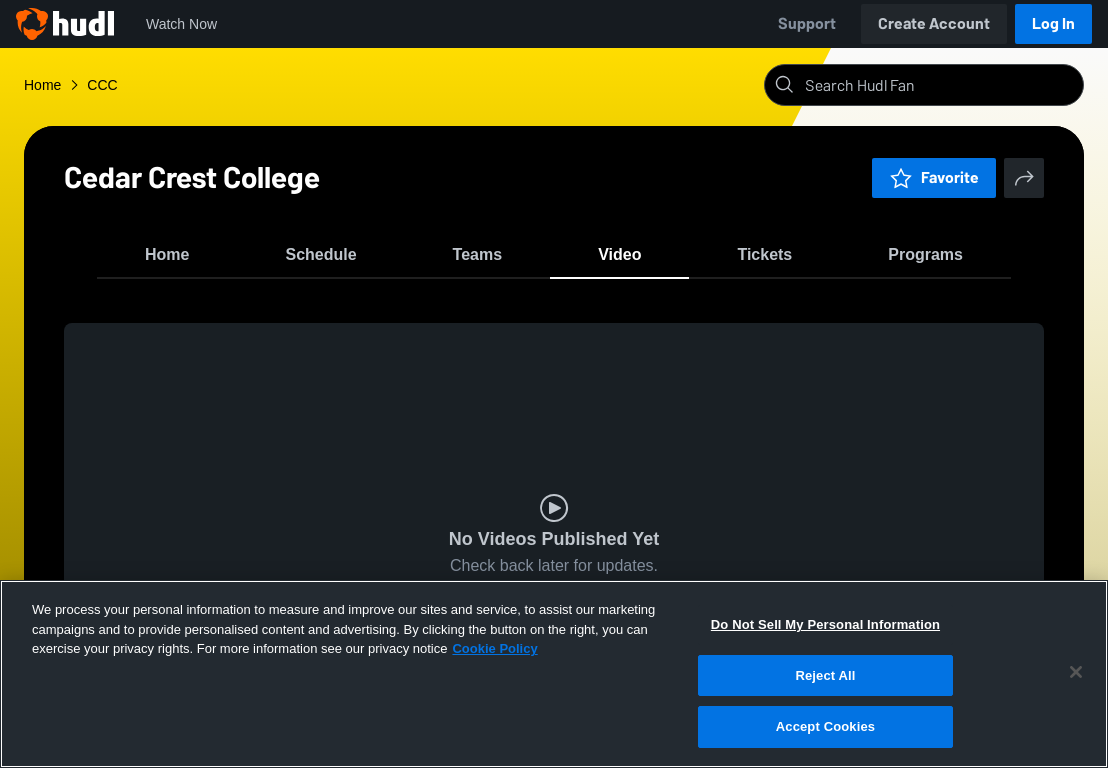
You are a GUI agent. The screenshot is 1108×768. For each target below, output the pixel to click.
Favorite (934, 177)
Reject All (825, 675)
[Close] (1076, 672)
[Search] (940, 85)
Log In (1053, 23)
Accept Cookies (825, 726)
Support (807, 23)
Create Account (934, 23)
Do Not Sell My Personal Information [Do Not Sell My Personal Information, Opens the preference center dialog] (825, 624)
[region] (554, 674)
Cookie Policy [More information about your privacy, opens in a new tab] (494, 648)
